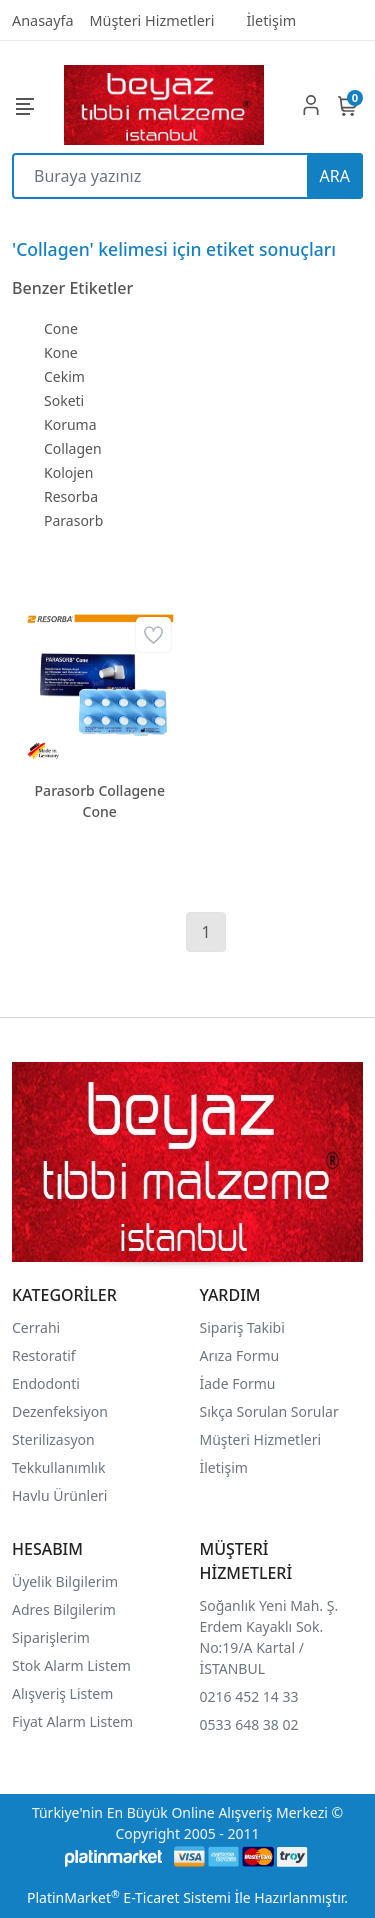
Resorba (71, 496)
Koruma (70, 424)
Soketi (64, 400)
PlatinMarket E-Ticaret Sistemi (129, 1897)
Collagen (73, 448)
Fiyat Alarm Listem (72, 1721)
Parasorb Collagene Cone (100, 801)
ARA (335, 176)
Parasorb (73, 520)
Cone (61, 328)
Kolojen (68, 472)
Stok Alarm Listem (71, 1665)
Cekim (64, 376)
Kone (61, 352)
